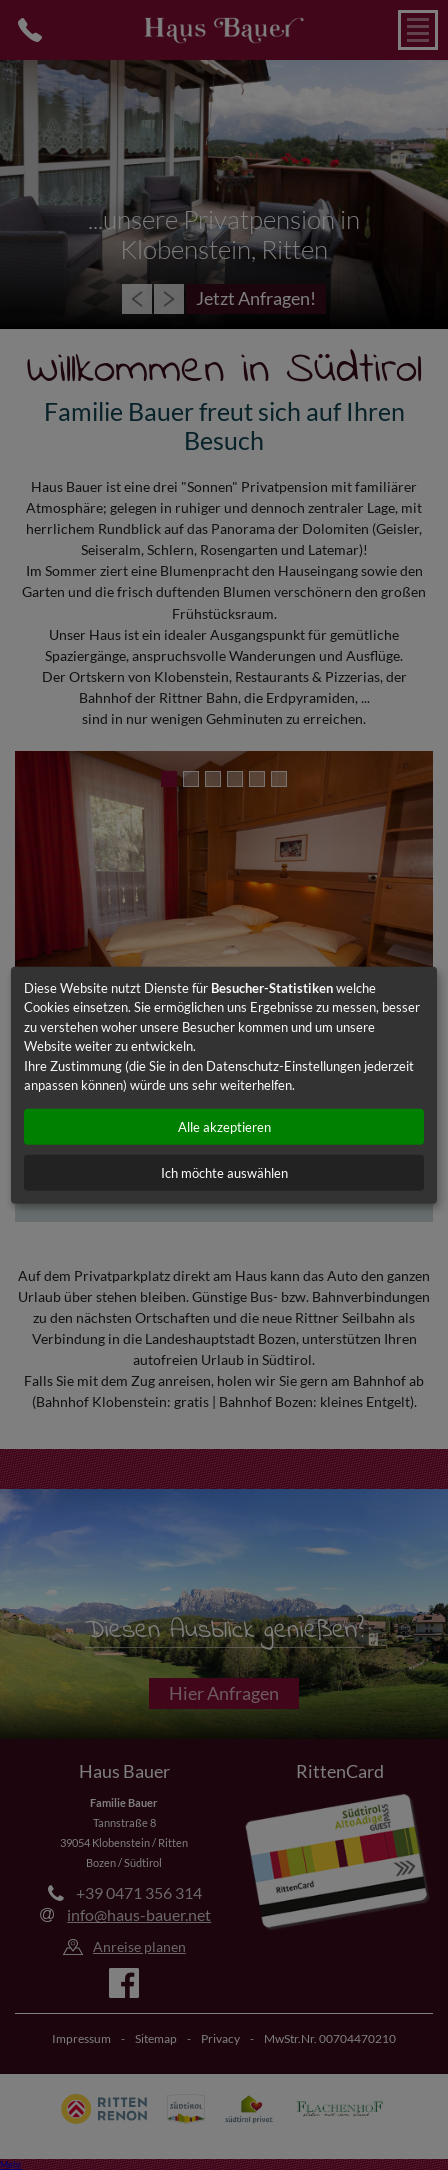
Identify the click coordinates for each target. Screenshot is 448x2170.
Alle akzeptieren (224, 1126)
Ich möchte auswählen (224, 1172)
